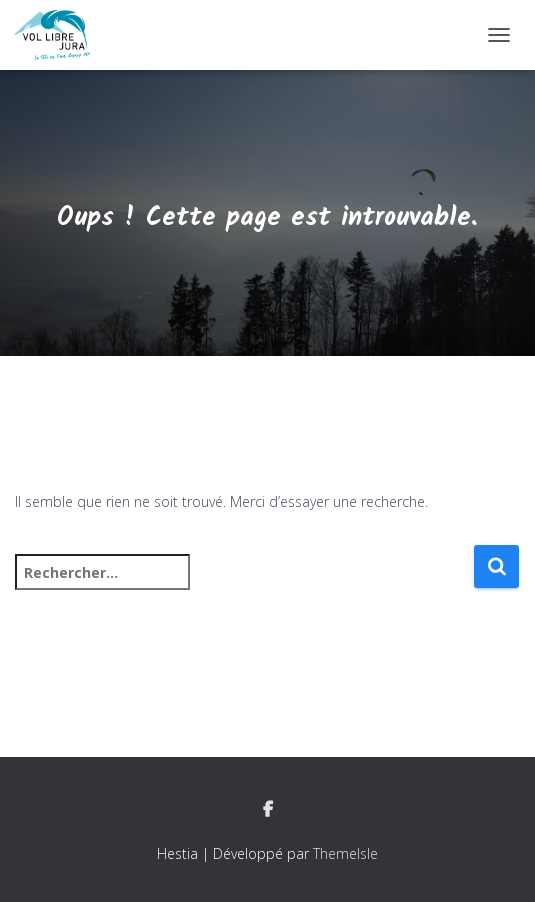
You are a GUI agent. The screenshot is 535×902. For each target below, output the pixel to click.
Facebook (268, 810)
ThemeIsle (345, 853)
